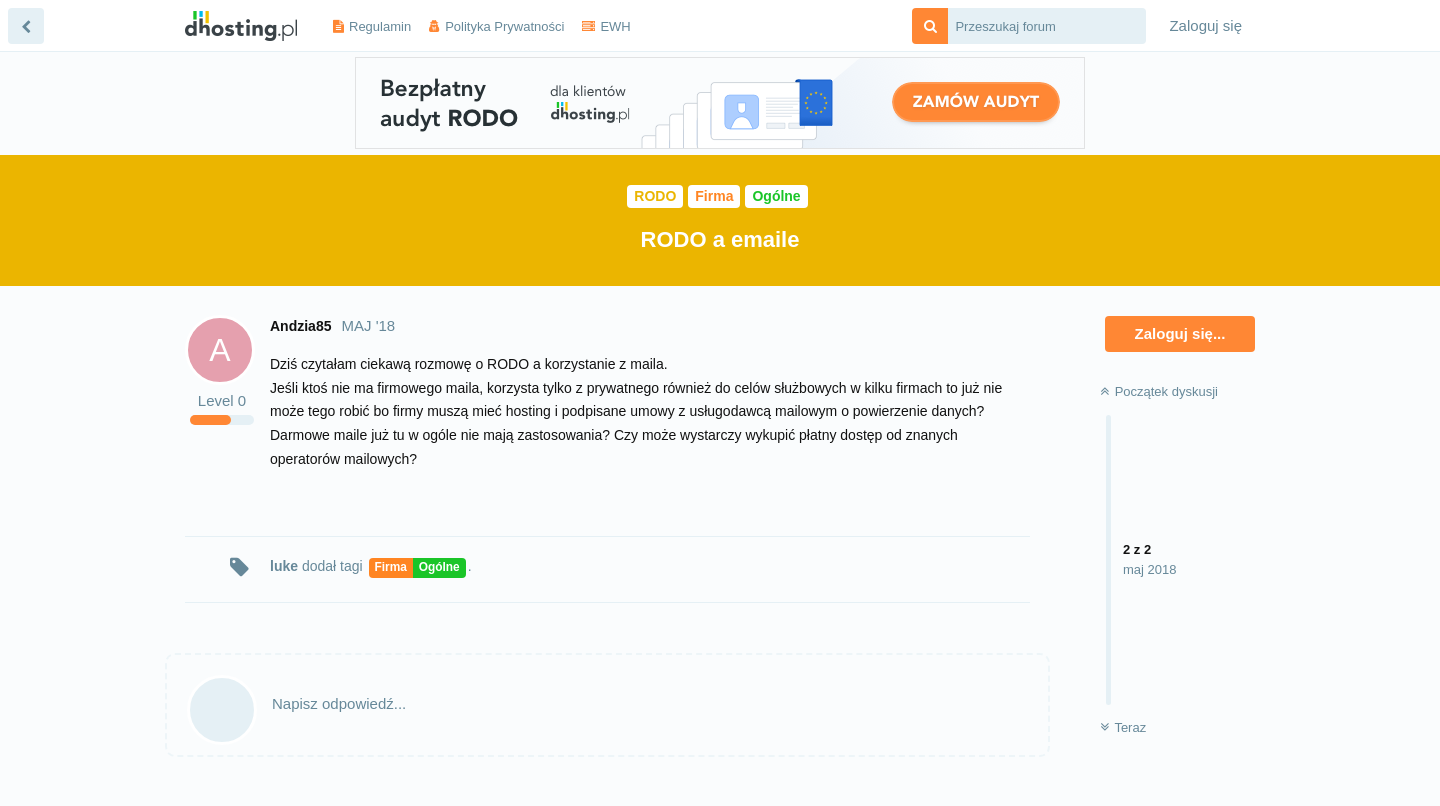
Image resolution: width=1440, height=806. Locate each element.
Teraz (1123, 727)
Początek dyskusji (1159, 391)
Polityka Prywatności (504, 26)
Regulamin (380, 26)
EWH (615, 26)
